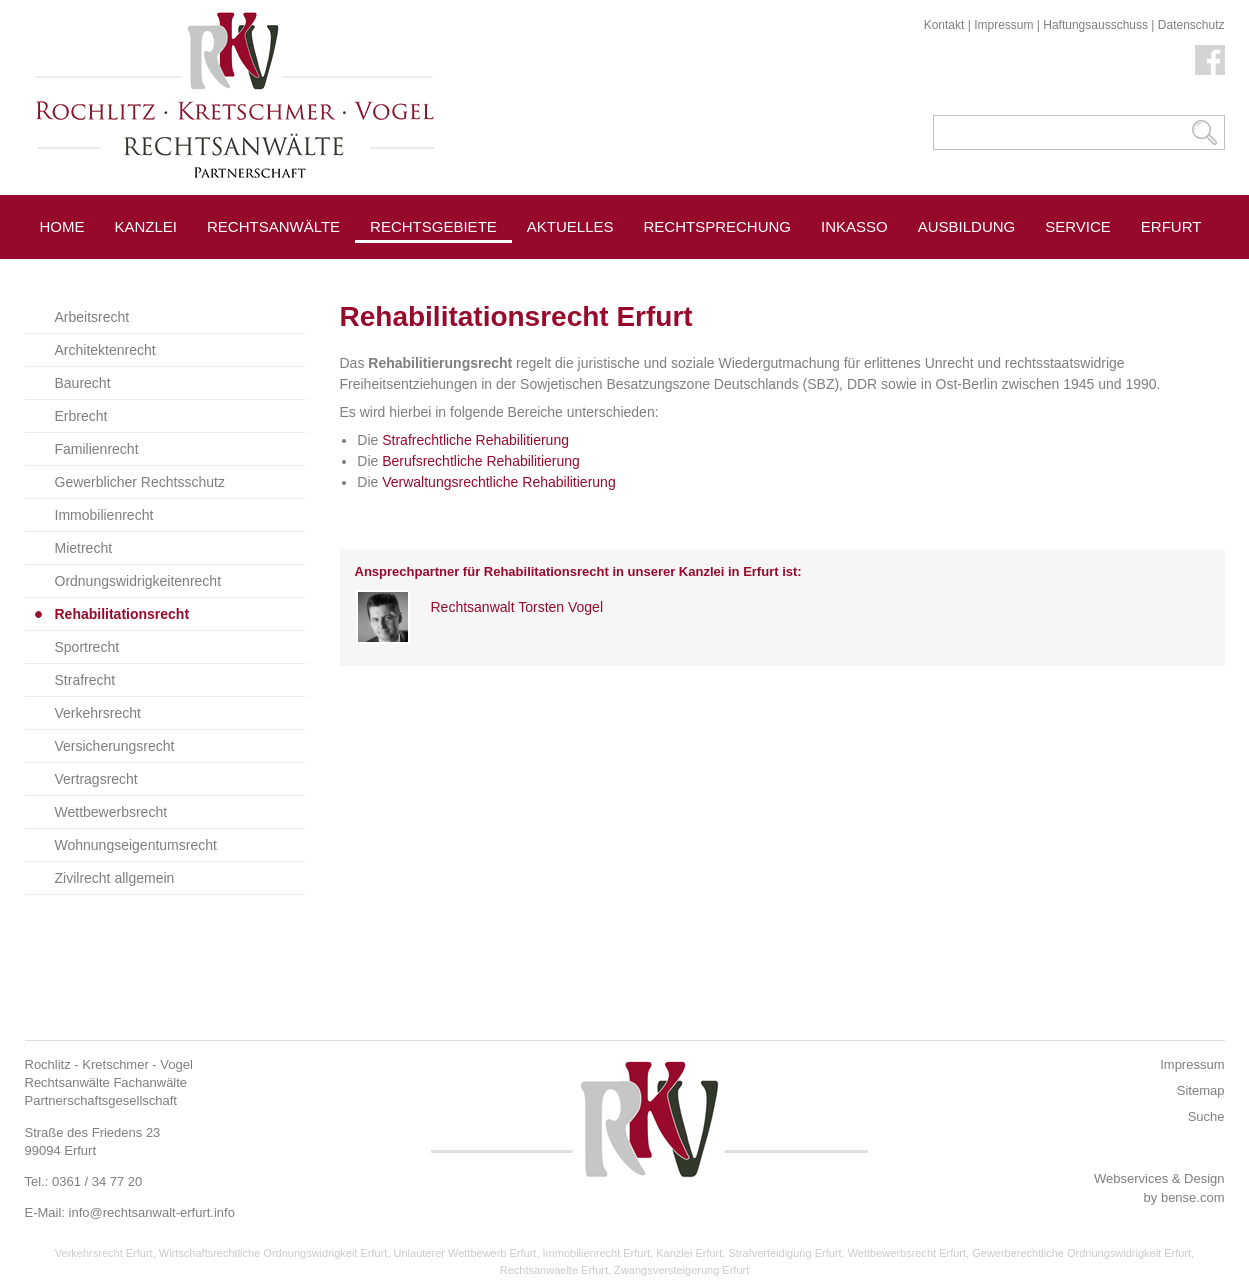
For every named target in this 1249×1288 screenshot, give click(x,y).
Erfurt (1171, 226)
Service (1078, 226)
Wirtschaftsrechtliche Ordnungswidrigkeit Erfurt (273, 1253)
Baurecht (83, 383)
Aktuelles (570, 226)
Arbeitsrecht (92, 317)
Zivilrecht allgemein (115, 878)
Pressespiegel (589, 271)
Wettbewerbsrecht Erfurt (907, 1253)
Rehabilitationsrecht (122, 614)
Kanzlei (146, 226)
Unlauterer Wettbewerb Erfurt (465, 1253)
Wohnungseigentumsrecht (136, 845)
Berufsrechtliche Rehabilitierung (481, 461)
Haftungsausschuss (1095, 25)
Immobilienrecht (104, 515)
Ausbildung (967, 226)
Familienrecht (97, 449)
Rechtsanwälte (273, 226)
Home (62, 226)
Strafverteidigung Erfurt (784, 1253)
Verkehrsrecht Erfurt (104, 1253)
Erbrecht (81, 416)
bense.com (1193, 1197)
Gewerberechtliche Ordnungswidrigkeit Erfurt (1081, 1253)
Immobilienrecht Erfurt (597, 1253)
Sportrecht (87, 647)
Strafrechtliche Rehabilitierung (475, 440)
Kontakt (944, 25)
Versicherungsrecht (115, 746)
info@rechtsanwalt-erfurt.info (152, 1212)
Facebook (1210, 60)
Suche (1206, 1116)
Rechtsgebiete (433, 226)
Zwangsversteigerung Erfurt (681, 1270)
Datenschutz (1191, 25)
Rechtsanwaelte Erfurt (554, 1270)
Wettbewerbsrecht (111, 812)
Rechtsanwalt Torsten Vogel (517, 607)
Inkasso (854, 226)
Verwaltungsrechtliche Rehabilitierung (498, 482)
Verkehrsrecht (98, 713)
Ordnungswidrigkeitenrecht (138, 581)
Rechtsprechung (718, 226)
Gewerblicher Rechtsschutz (140, 482)
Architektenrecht (105, 350)
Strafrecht (85, 680)
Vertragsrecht (96, 779)
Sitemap (1201, 1090)
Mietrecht (84, 548)
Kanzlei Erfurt (689, 1253)
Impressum (1003, 25)
